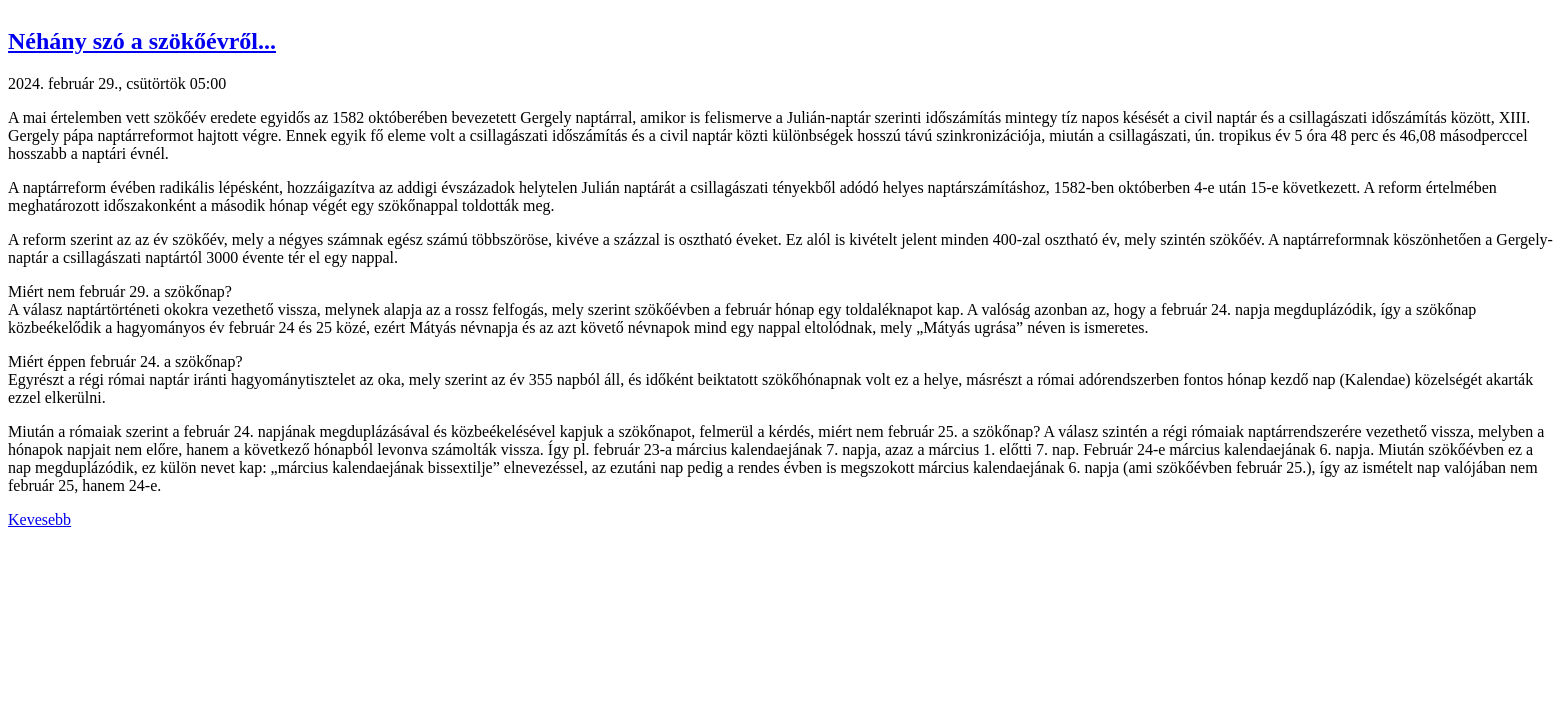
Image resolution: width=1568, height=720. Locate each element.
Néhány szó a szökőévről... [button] (142, 41)
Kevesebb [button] (39, 519)
